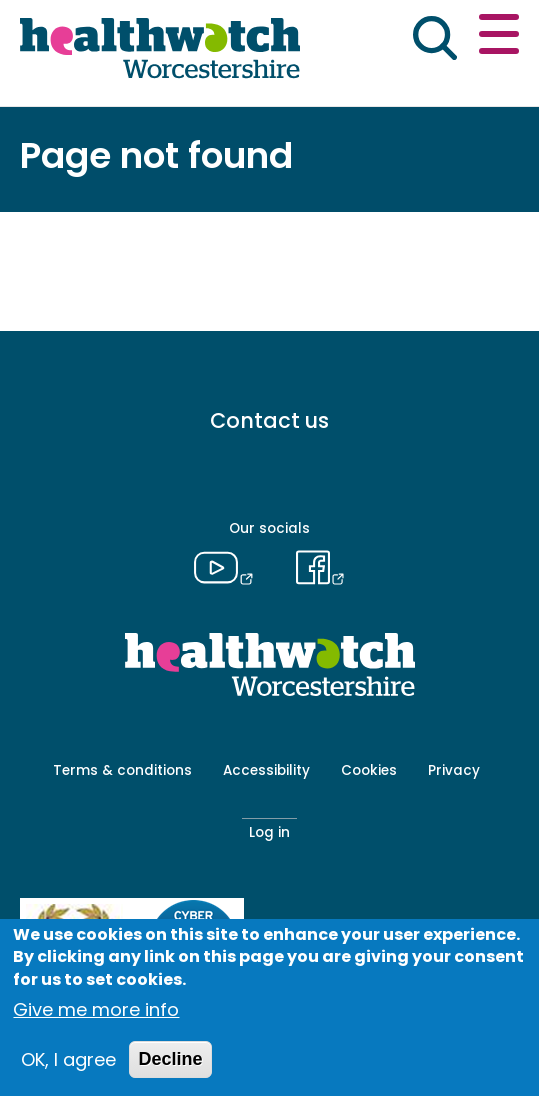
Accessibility (266, 770)
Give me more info (96, 1009)
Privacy (454, 770)
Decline (170, 1059)
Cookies (369, 770)
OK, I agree (68, 1059)
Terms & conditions (122, 770)
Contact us (269, 420)
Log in (269, 832)
